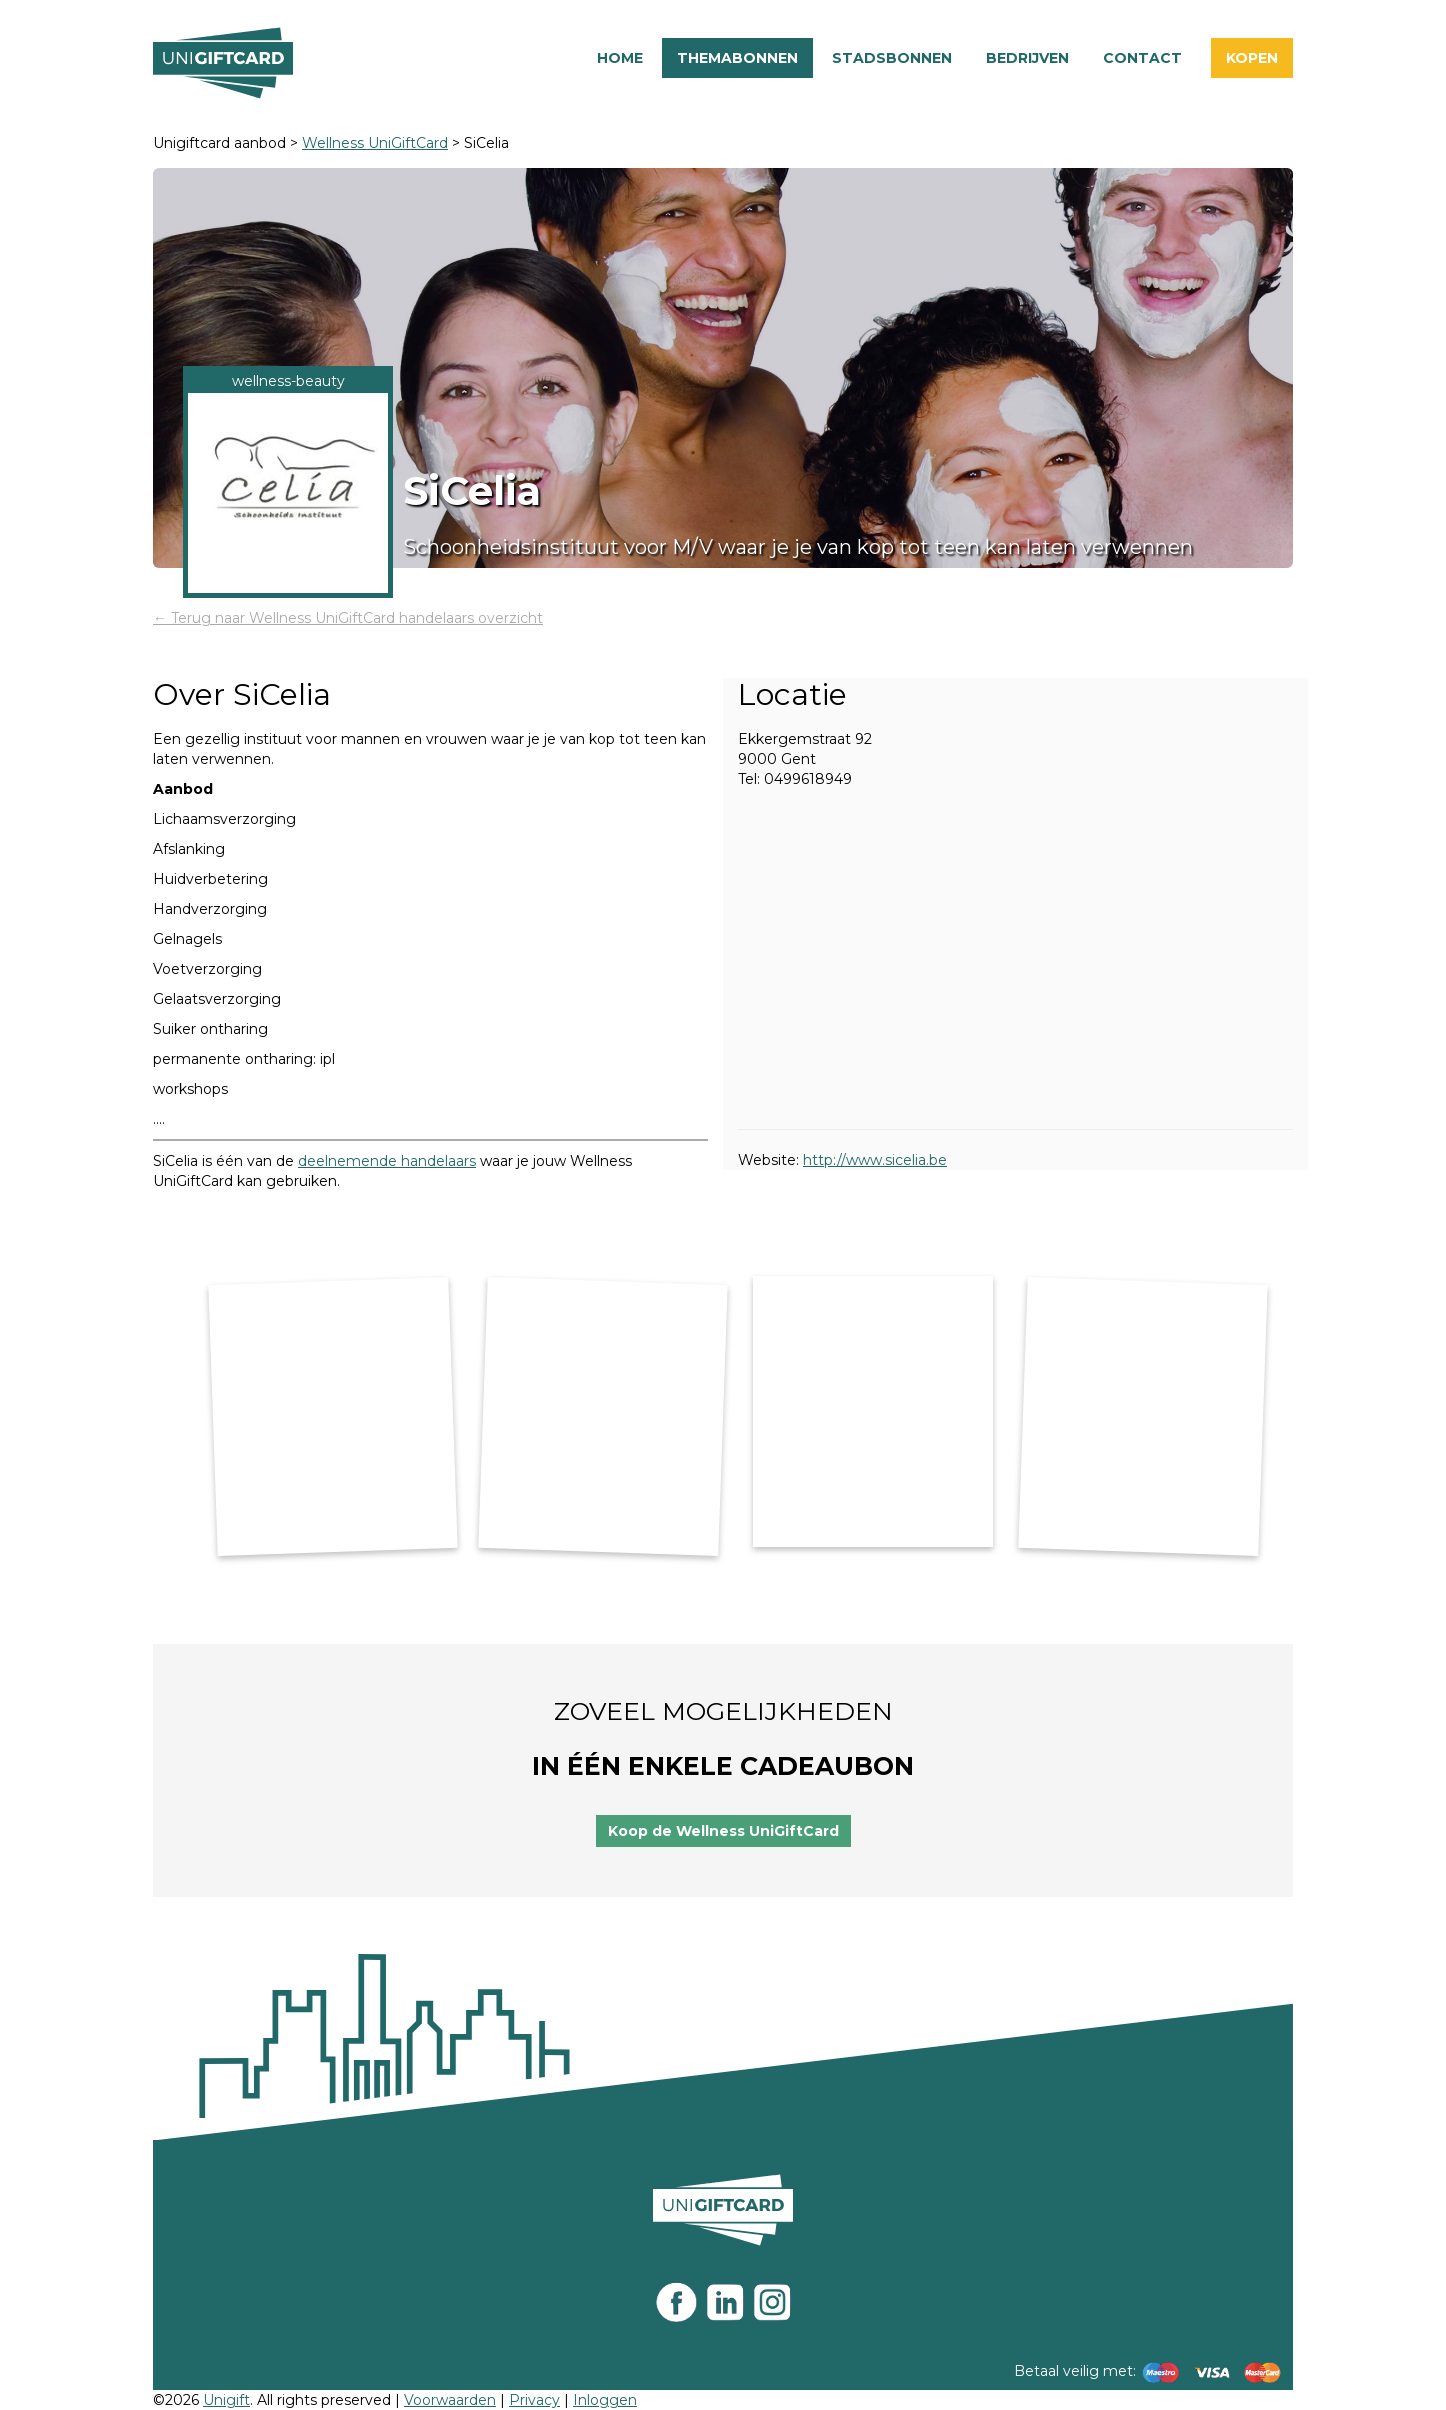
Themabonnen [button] (737, 58)
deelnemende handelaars (387, 1161)
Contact (1142, 58)
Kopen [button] (1252, 58)
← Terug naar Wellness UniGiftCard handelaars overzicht (348, 618)
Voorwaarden (450, 2400)
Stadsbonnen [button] (892, 58)
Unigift (226, 2400)
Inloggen (605, 2400)
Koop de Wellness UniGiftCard (723, 1831)
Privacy (534, 2400)
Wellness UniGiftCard (375, 143)
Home (620, 58)
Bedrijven (1027, 58)
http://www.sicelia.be (875, 1160)
